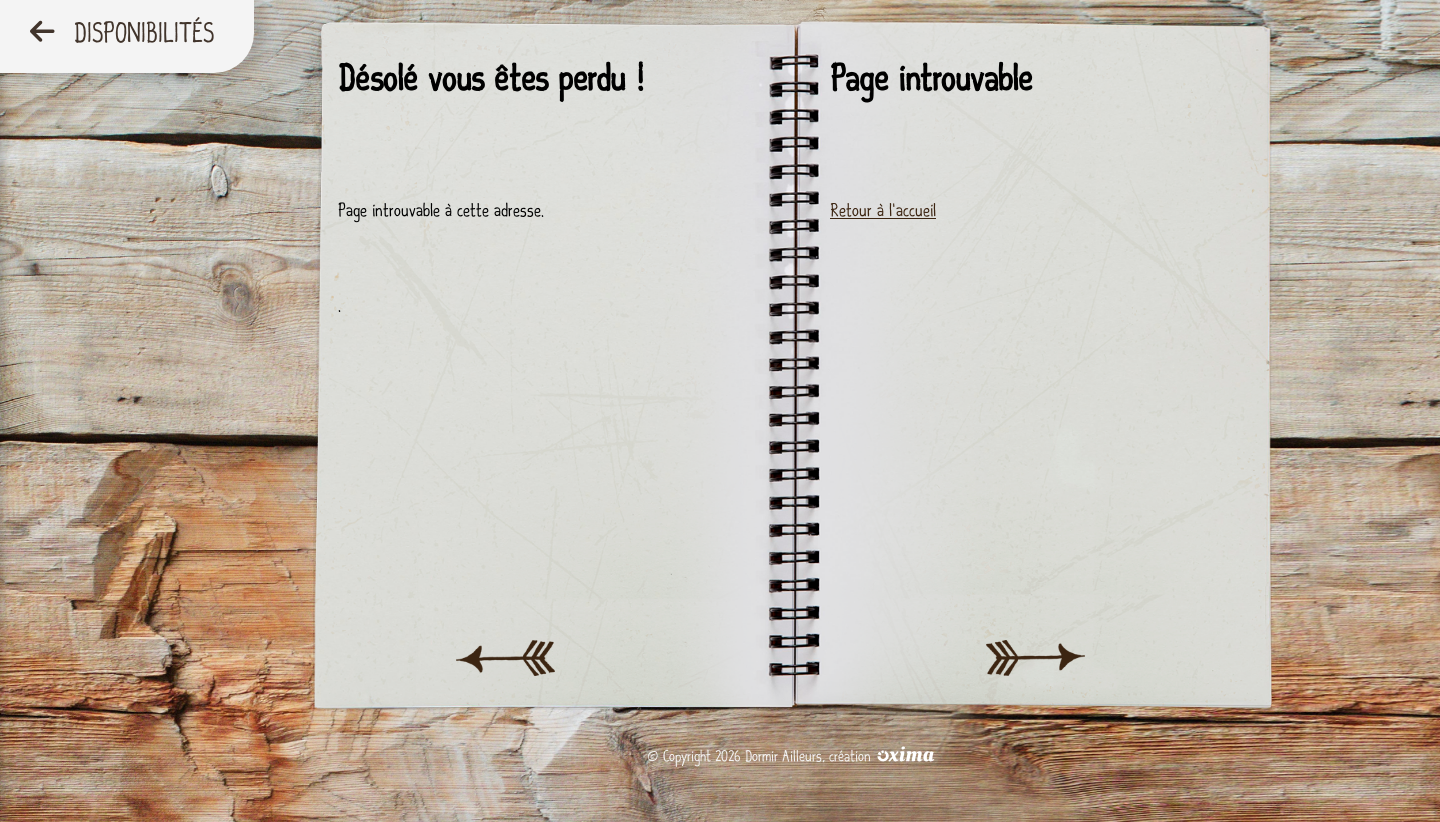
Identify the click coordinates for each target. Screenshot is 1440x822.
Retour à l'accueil (883, 210)
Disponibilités (122, 33)
